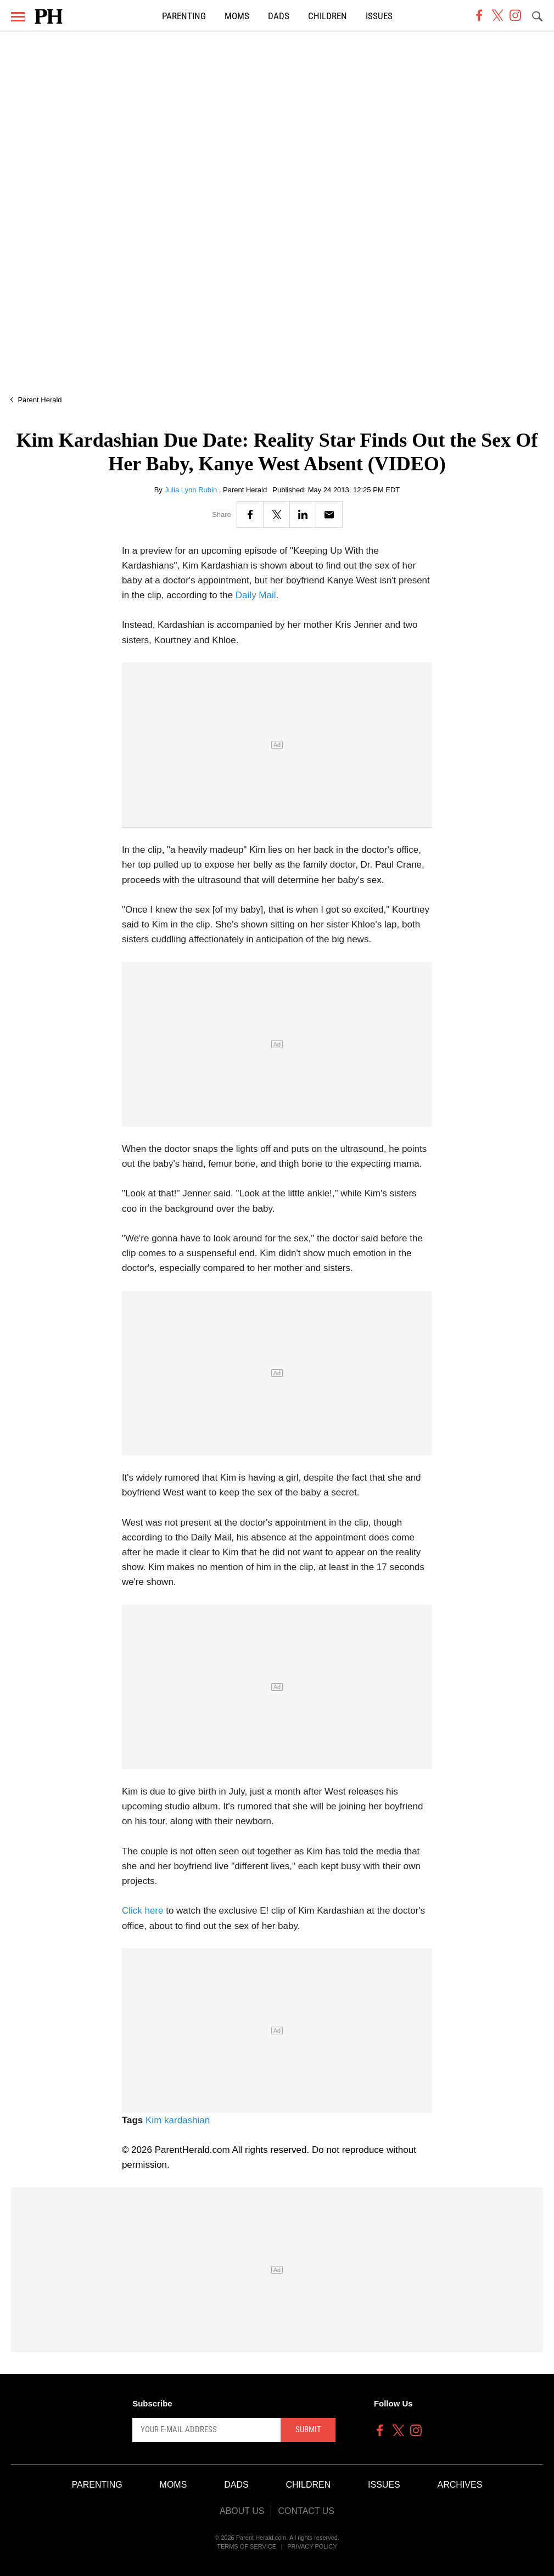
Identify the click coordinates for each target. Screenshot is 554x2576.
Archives (460, 2484)
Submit (308, 2429)
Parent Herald (39, 400)
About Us (242, 2511)
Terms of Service (246, 2546)
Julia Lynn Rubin (192, 490)
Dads (278, 16)
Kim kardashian (178, 2120)
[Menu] (18, 16)
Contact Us (306, 2511)
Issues (379, 16)
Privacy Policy (312, 2546)
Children (327, 16)
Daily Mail (256, 595)
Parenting (184, 16)
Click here (143, 1910)
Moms (237, 16)
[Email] (329, 514)
